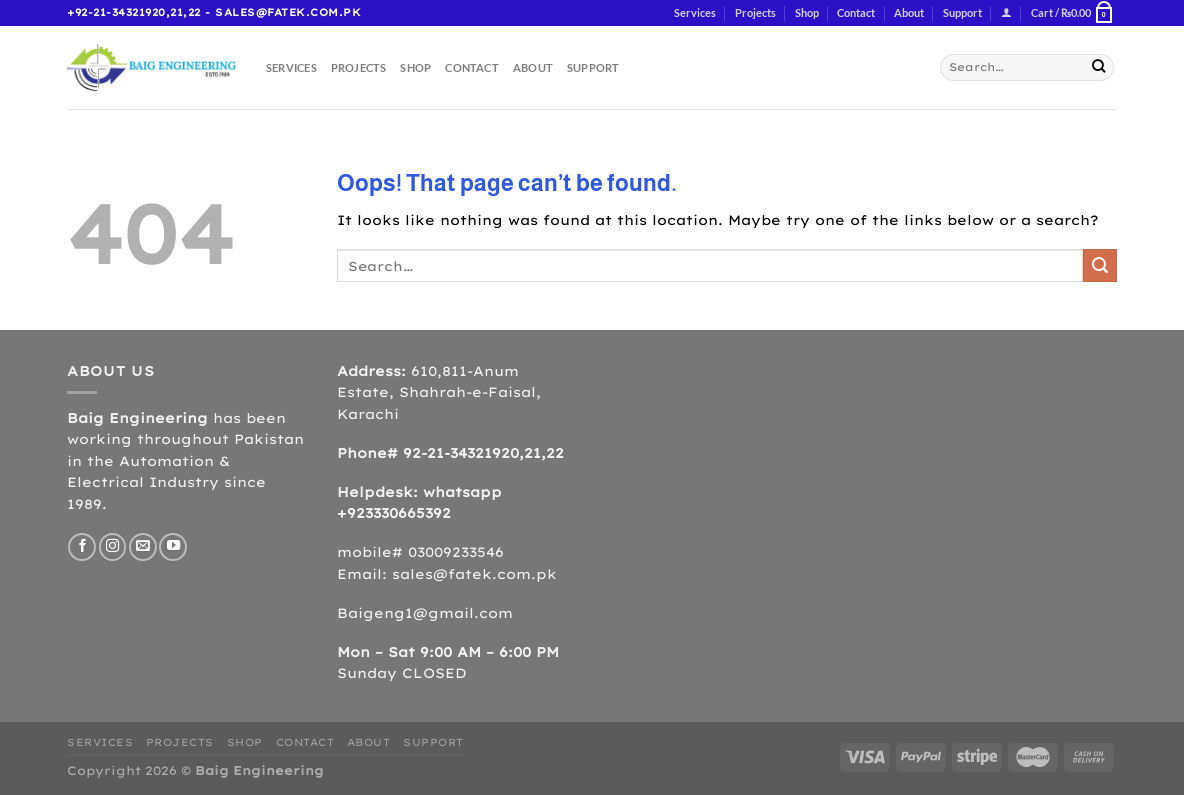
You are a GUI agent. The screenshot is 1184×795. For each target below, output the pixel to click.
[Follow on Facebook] (82, 547)
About (909, 12)
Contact (856, 12)
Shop (807, 12)
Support (962, 12)
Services (695, 12)
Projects (755, 12)
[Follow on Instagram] (113, 547)
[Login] (1006, 13)
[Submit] (1098, 67)
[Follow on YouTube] (173, 547)
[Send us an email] (143, 547)
